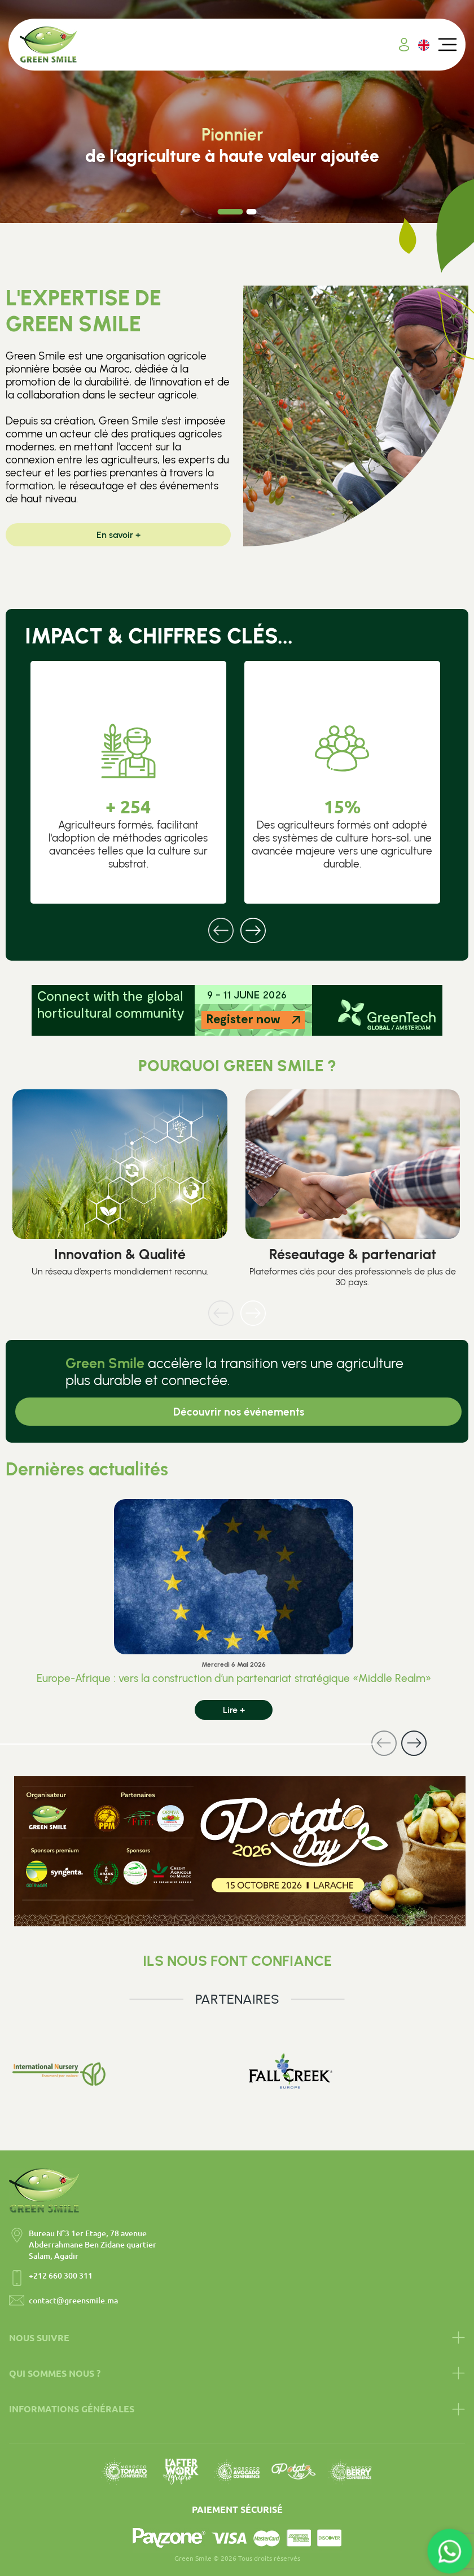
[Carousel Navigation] (237, 923)
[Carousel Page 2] (252, 211)
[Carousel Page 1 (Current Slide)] (230, 211)
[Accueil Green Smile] (48, 45)
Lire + (234, 1710)
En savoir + (118, 534)
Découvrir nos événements (238, 1411)
